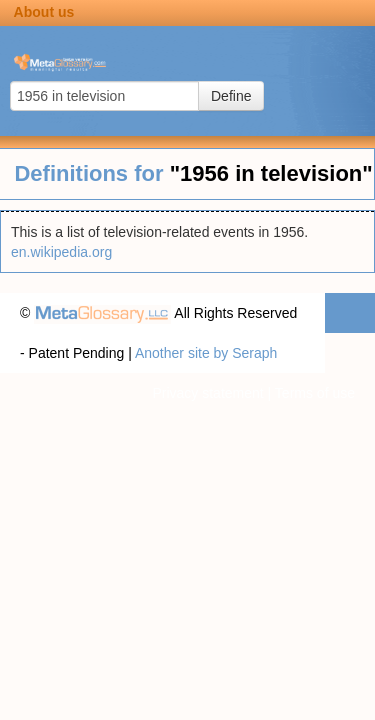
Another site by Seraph (206, 353)
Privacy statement (207, 393)
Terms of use (315, 393)
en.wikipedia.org (61, 252)
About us (44, 12)
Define (231, 96)
